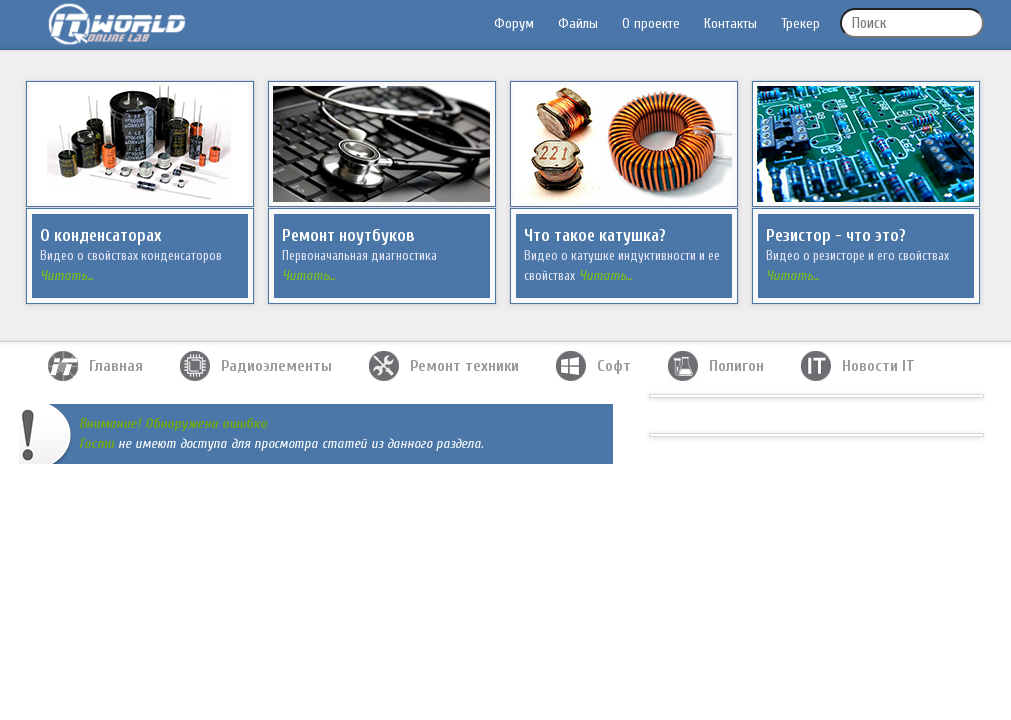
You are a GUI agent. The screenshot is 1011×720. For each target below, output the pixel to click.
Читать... (66, 275)
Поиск (869, 23)
